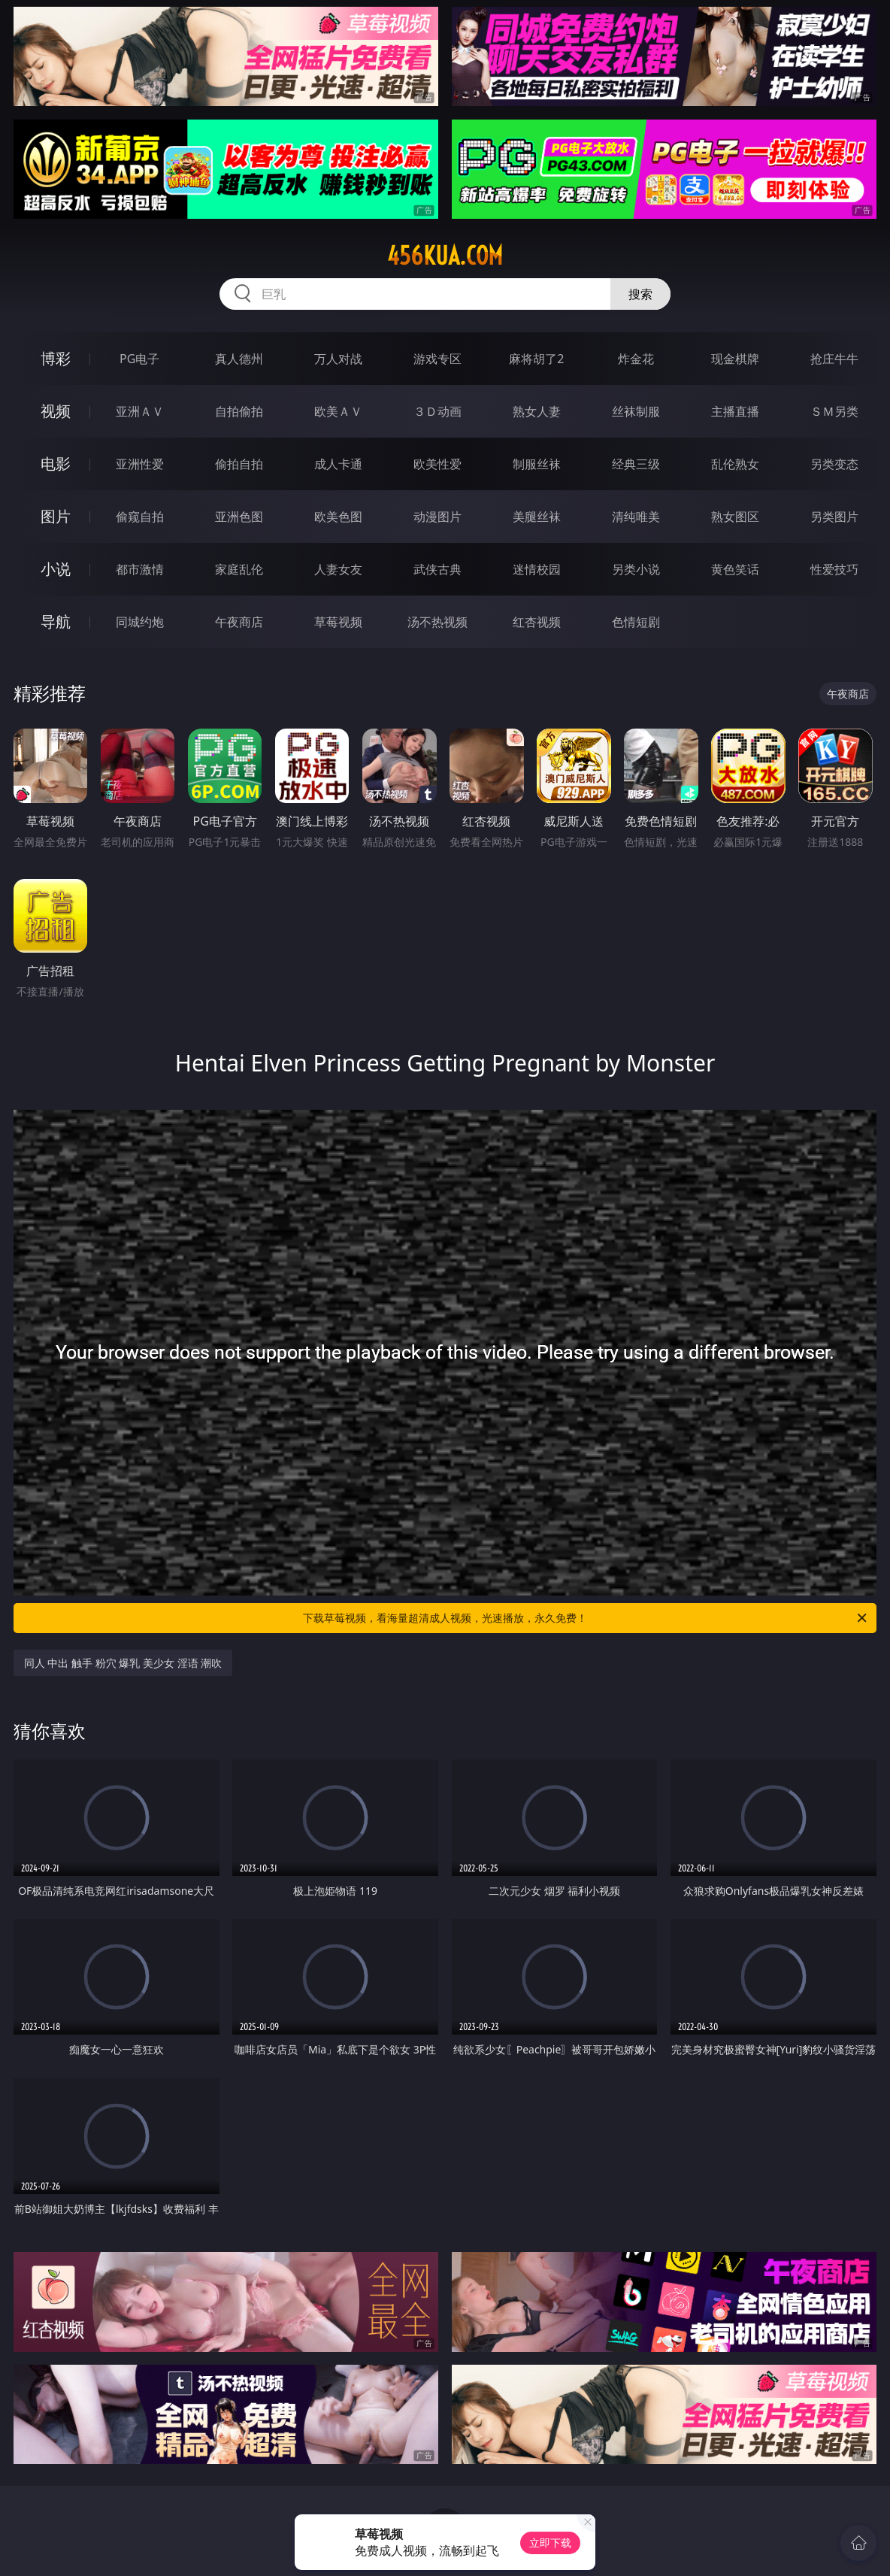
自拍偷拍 (239, 411)
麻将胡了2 (536, 358)
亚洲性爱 (140, 464)
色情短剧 (636, 622)
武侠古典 (437, 569)
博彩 (56, 358)
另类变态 (834, 464)
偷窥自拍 (140, 516)
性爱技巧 (834, 569)
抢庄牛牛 (834, 358)
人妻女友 (338, 569)
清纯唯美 (636, 516)
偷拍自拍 (239, 464)
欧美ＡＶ (338, 411)
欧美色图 (338, 516)
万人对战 (338, 358)
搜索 (640, 294)
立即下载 (550, 2542)
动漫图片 (437, 516)
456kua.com (445, 256)
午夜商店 (239, 622)
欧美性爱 (437, 464)
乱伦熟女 (735, 464)
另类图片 (834, 516)
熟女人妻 (537, 411)
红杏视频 (537, 622)
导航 (56, 621)
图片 (56, 516)
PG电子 (139, 358)
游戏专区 (437, 358)
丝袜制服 (636, 411)
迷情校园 (537, 569)
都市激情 (140, 569)
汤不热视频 (437, 622)
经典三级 (636, 464)
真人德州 (239, 358)
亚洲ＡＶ (140, 411)
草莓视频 (338, 622)
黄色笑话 (735, 569)
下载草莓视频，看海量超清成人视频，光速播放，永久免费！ (586, 1618)
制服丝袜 (537, 464)
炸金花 (636, 358)
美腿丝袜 (537, 516)
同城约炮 (140, 622)
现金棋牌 (735, 358)
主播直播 (735, 411)
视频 (56, 411)
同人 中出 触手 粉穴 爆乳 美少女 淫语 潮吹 (123, 1663)
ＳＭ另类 (834, 411)
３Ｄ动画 (437, 411)
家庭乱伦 (239, 569)
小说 (56, 569)
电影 (56, 463)
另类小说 (636, 569)
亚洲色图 (239, 516)
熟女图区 (735, 516)
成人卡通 (338, 464)
